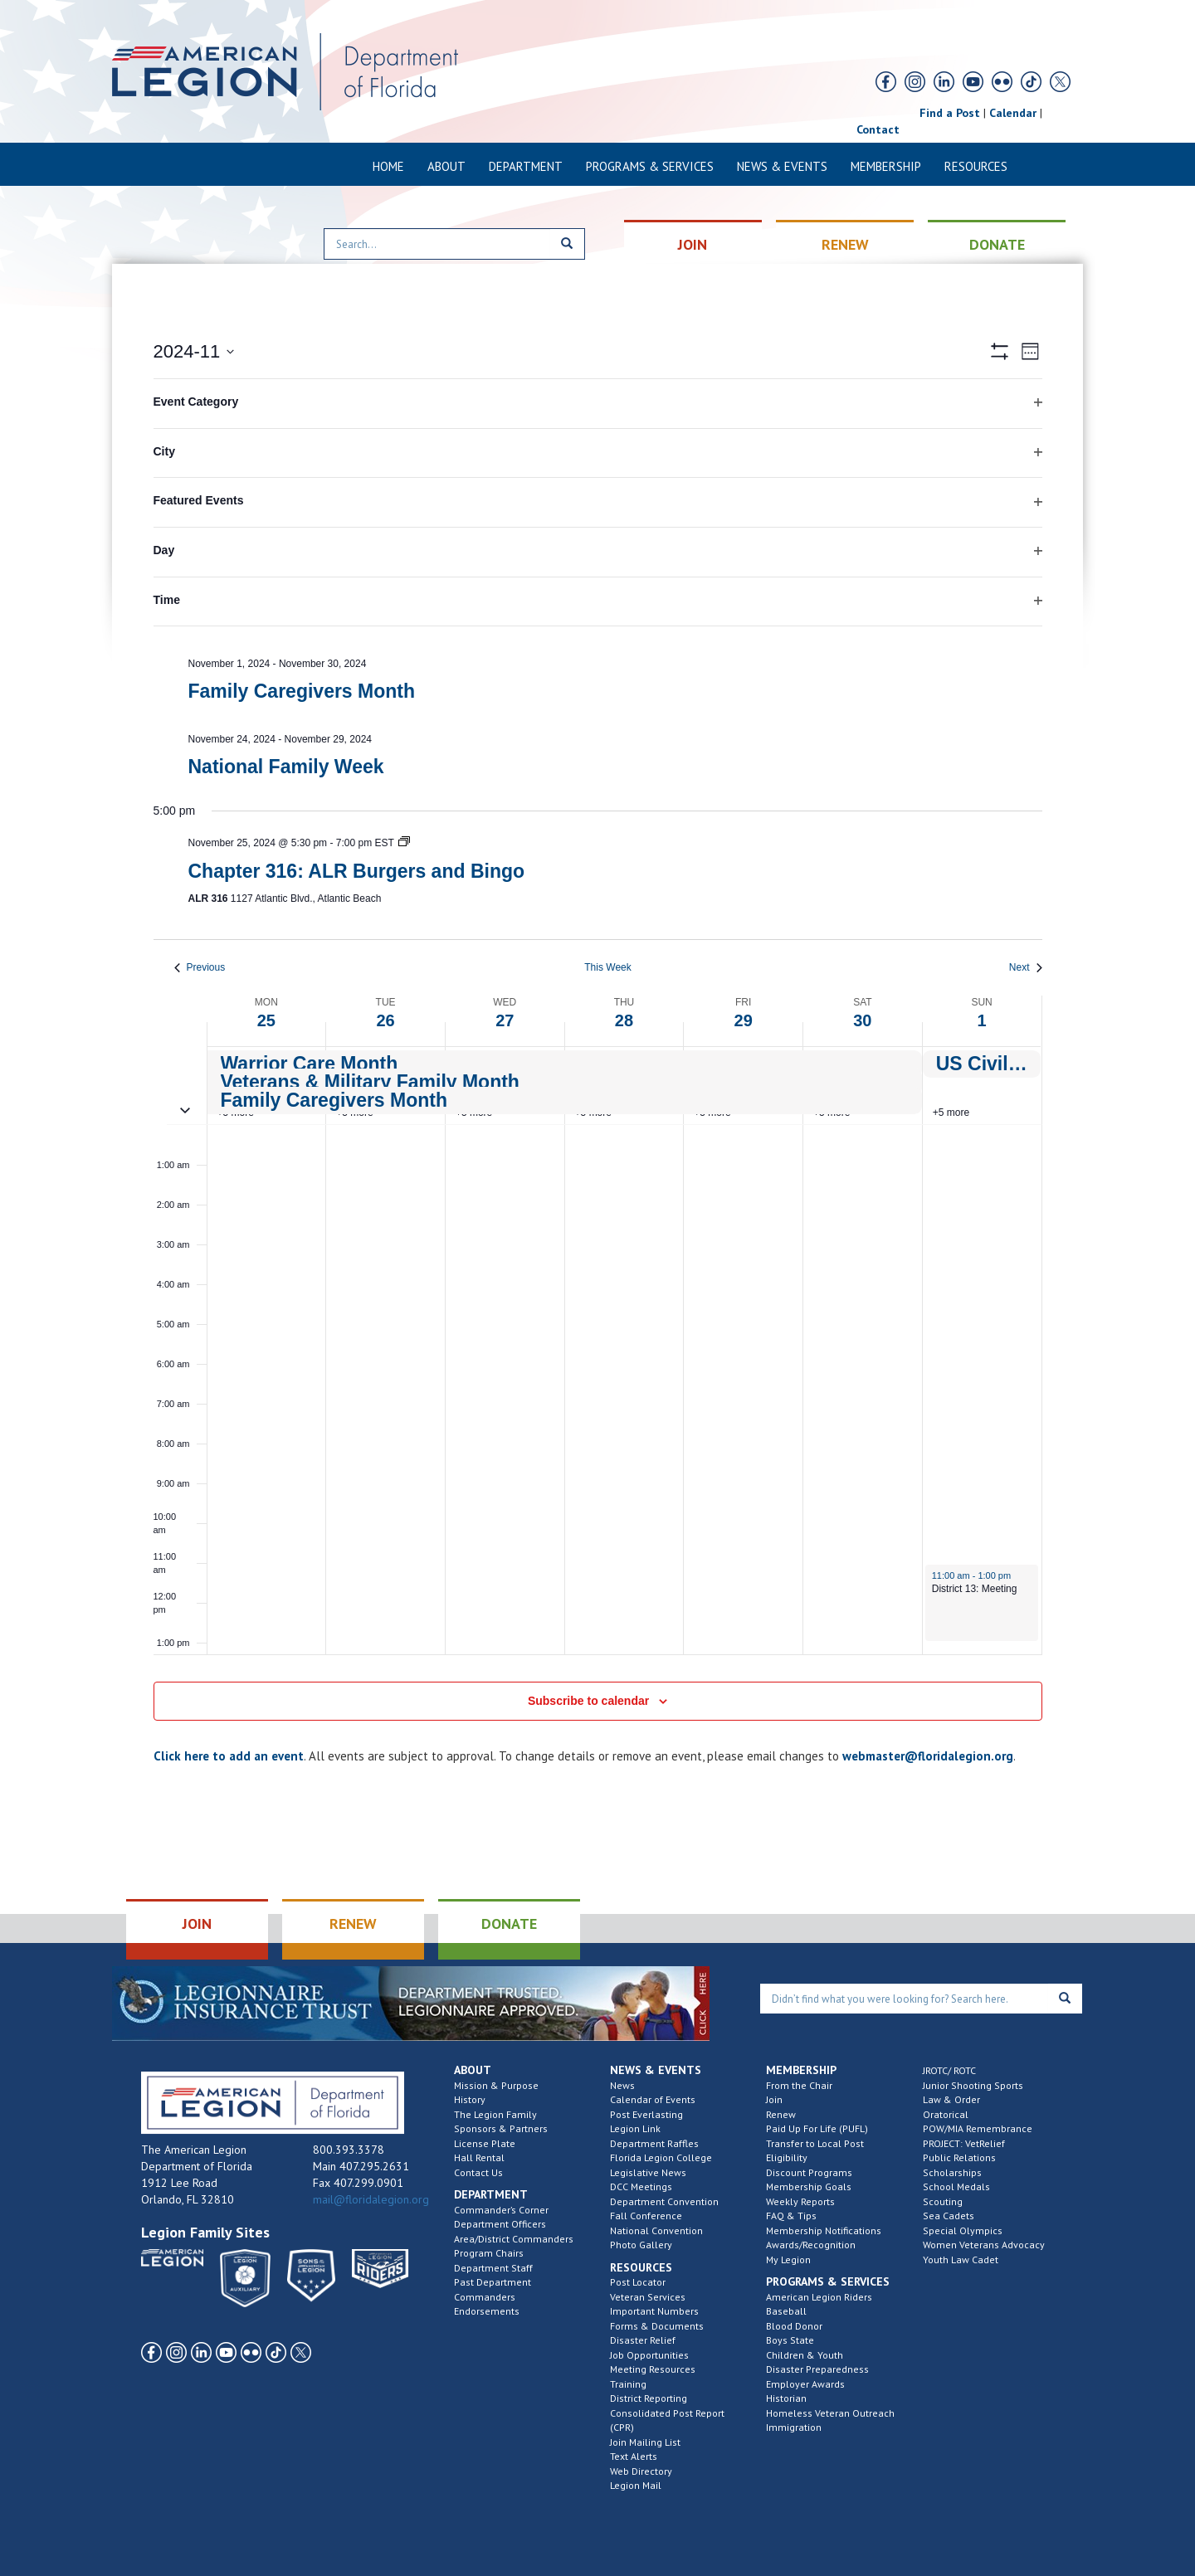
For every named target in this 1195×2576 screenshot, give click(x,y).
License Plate (484, 2143)
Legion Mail (635, 2485)
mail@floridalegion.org (371, 2199)
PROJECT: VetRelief (964, 2143)
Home (388, 166)
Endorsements (486, 2311)
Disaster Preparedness (817, 2369)
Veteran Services (647, 2297)
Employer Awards (805, 2384)
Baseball (786, 2311)
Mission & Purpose (496, 2085)
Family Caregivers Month (302, 691)
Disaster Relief (643, 2340)
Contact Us (478, 2172)
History (469, 2099)
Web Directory (641, 2471)
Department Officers (500, 2224)
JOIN (692, 244)
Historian (786, 2398)
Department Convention (664, 2201)
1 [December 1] (982, 1020)
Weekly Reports (800, 2201)
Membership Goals (808, 2186)
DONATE (997, 244)
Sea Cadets (948, 2215)
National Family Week (286, 766)
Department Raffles (654, 2143)
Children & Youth (804, 2355)
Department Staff (493, 2268)
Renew (781, 2114)
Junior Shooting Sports (973, 2085)
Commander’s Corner (501, 2209)
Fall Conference (646, 2215)
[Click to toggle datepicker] (194, 351)
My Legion (788, 2259)
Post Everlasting (646, 2114)
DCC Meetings (641, 2186)
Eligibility (786, 2157)
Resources (975, 166)
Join (774, 2099)
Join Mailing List (645, 2442)
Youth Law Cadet (960, 2259)
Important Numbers (654, 2311)
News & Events (782, 166)
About (446, 166)
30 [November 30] (862, 1020)
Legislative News (648, 2172)
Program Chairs (489, 2253)
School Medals (956, 2186)
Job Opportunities (649, 2355)
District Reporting (648, 2398)
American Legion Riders (819, 2297)
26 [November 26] (385, 1020)
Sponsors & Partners (501, 2128)
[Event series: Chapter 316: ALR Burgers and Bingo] (404, 843)
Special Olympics (962, 2230)
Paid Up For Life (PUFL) (817, 2128)
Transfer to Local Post (815, 2143)
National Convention (656, 2230)
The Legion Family (495, 2114)
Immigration (794, 2427)
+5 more (951, 1112)
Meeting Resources (652, 2369)
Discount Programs (809, 2172)
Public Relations (959, 2157)
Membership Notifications (823, 2230)
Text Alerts (633, 2456)
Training (628, 2384)
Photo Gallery (641, 2244)
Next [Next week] (1025, 967)
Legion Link (635, 2128)
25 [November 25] (266, 1020)
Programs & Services (650, 166)
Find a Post (949, 112)
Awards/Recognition (811, 2244)
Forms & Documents (657, 2326)
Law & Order (951, 2099)
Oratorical (945, 2114)
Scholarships (952, 2172)
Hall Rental (479, 2157)
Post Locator (638, 2282)
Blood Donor (794, 2326)
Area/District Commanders (513, 2239)
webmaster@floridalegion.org (927, 1756)
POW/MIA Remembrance (977, 2128)
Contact (878, 129)
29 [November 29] (743, 1020)
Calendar (1012, 112)
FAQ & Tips (791, 2215)
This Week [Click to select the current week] (607, 967)
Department (526, 166)
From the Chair (799, 2085)
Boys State (790, 2340)
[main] (597, 1058)
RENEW (845, 244)
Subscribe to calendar (588, 1700)
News (622, 2085)
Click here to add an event (229, 1756)
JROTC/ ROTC (949, 2070)
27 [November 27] (504, 1020)
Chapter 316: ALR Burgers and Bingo (356, 871)
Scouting (943, 2201)
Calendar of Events (652, 2099)
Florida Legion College (661, 2157)
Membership (886, 166)
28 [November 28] (624, 1020)
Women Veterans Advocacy (984, 2244)
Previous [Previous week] (200, 967)
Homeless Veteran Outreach (830, 2413)
